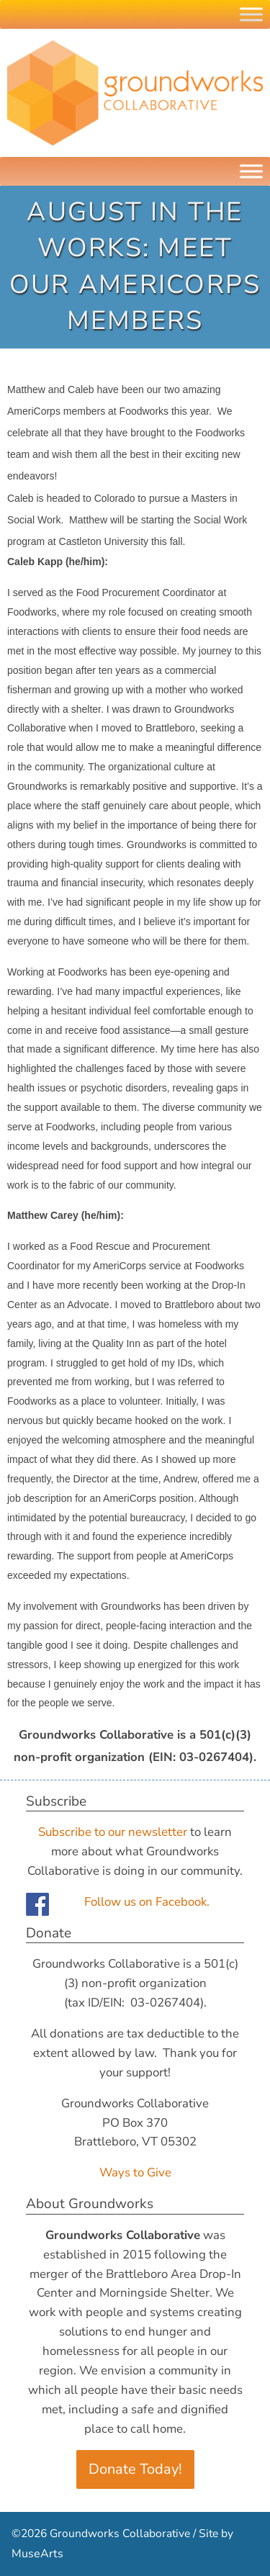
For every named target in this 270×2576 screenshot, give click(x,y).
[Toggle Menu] (251, 14)
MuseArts (37, 2554)
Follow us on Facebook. (147, 1901)
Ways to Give (135, 2172)
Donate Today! (135, 2469)
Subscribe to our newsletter (112, 1832)
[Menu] (251, 171)
